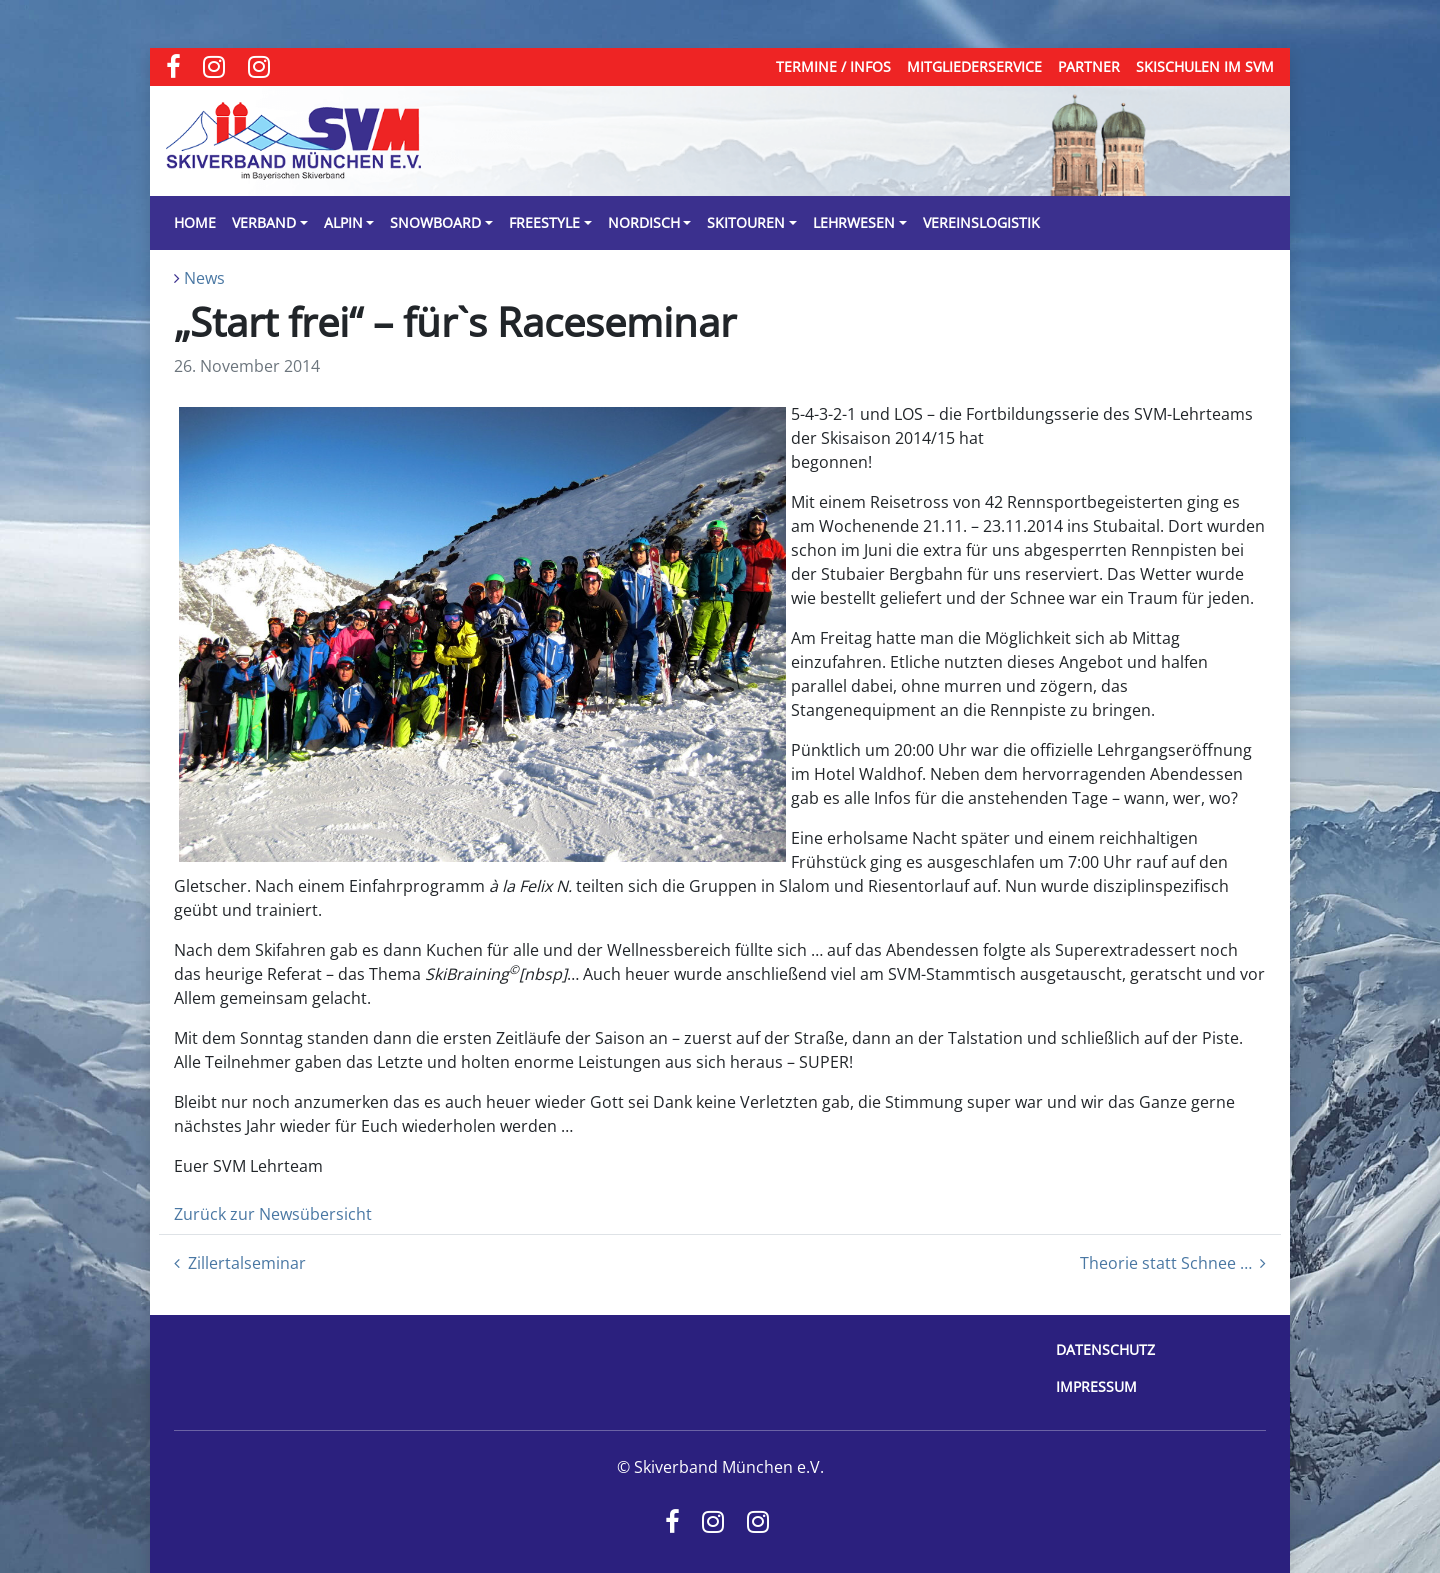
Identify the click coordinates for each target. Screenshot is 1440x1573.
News (204, 278)
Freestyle (544, 222)
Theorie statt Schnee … (1173, 1263)
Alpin (343, 222)
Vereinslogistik (981, 222)
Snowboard (435, 222)
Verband (264, 222)
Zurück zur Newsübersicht (273, 1214)
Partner (1089, 66)
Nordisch (644, 222)
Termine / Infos (833, 66)
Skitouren (746, 222)
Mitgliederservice (974, 66)
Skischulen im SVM (1205, 66)
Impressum (1096, 1386)
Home (195, 222)
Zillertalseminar (240, 1263)
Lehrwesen (854, 222)
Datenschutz (1105, 1349)
